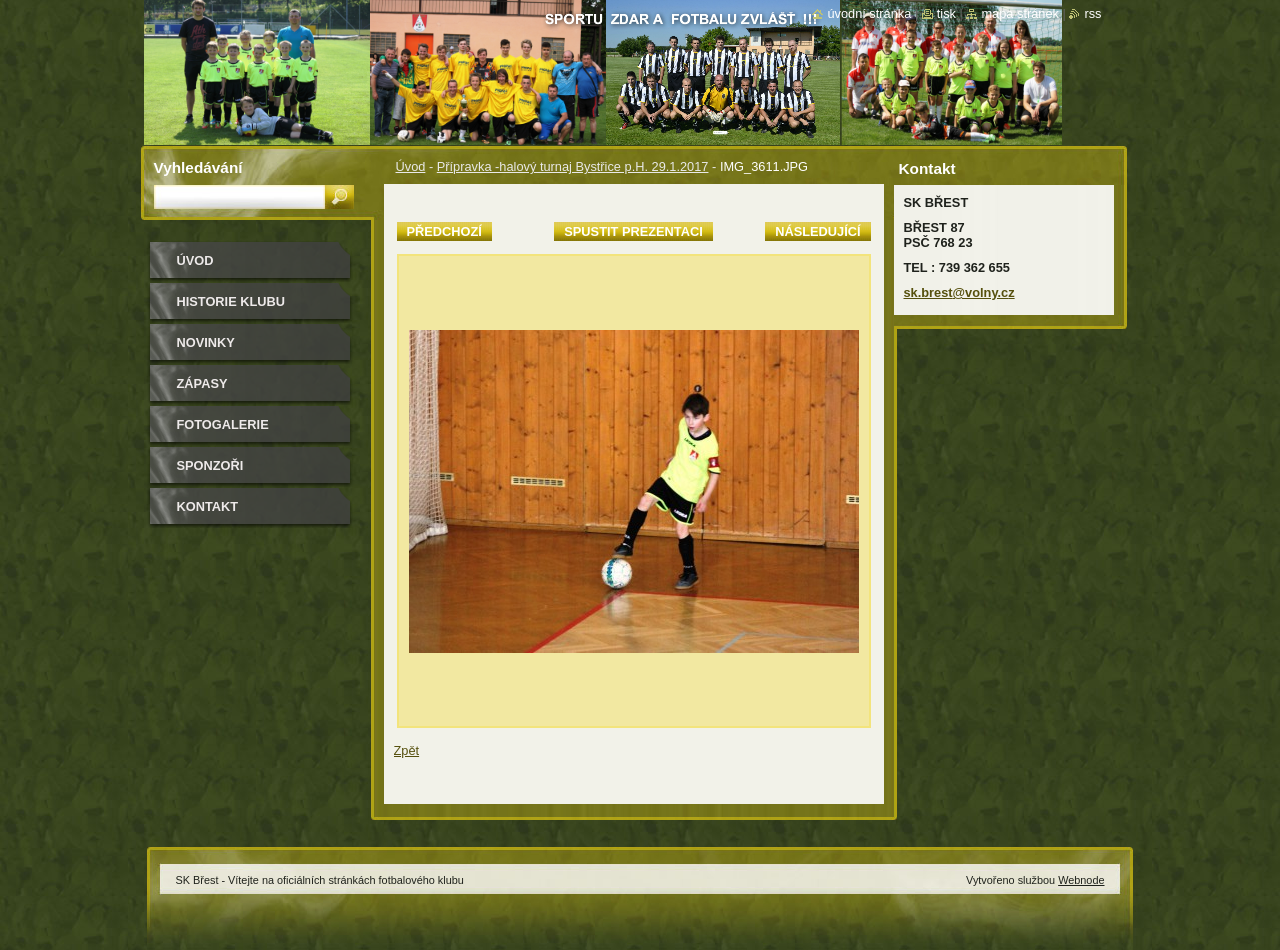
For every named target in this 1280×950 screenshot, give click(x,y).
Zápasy (202, 383)
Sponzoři (210, 465)
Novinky (206, 342)
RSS (1092, 13)
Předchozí (444, 231)
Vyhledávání (198, 167)
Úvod (411, 166)
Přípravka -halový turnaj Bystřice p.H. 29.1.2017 (573, 166)
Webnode (1081, 880)
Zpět (407, 750)
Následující (817, 231)
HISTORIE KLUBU (231, 301)
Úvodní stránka (869, 13)
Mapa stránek (1020, 13)
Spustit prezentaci (633, 231)
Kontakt (208, 506)
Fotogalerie (223, 424)
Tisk (946, 13)
